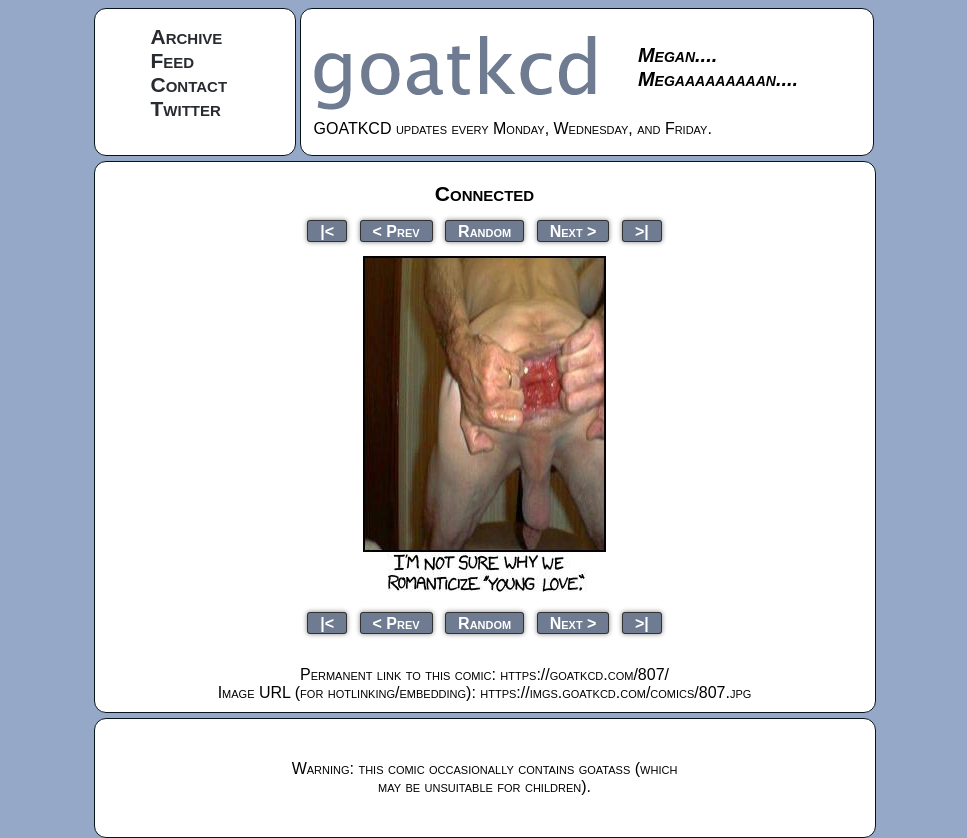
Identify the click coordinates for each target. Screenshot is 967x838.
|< (327, 230)
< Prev (396, 230)
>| (642, 230)
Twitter (186, 108)
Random (484, 230)
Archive (187, 36)
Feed (173, 60)
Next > (573, 230)
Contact (189, 84)
